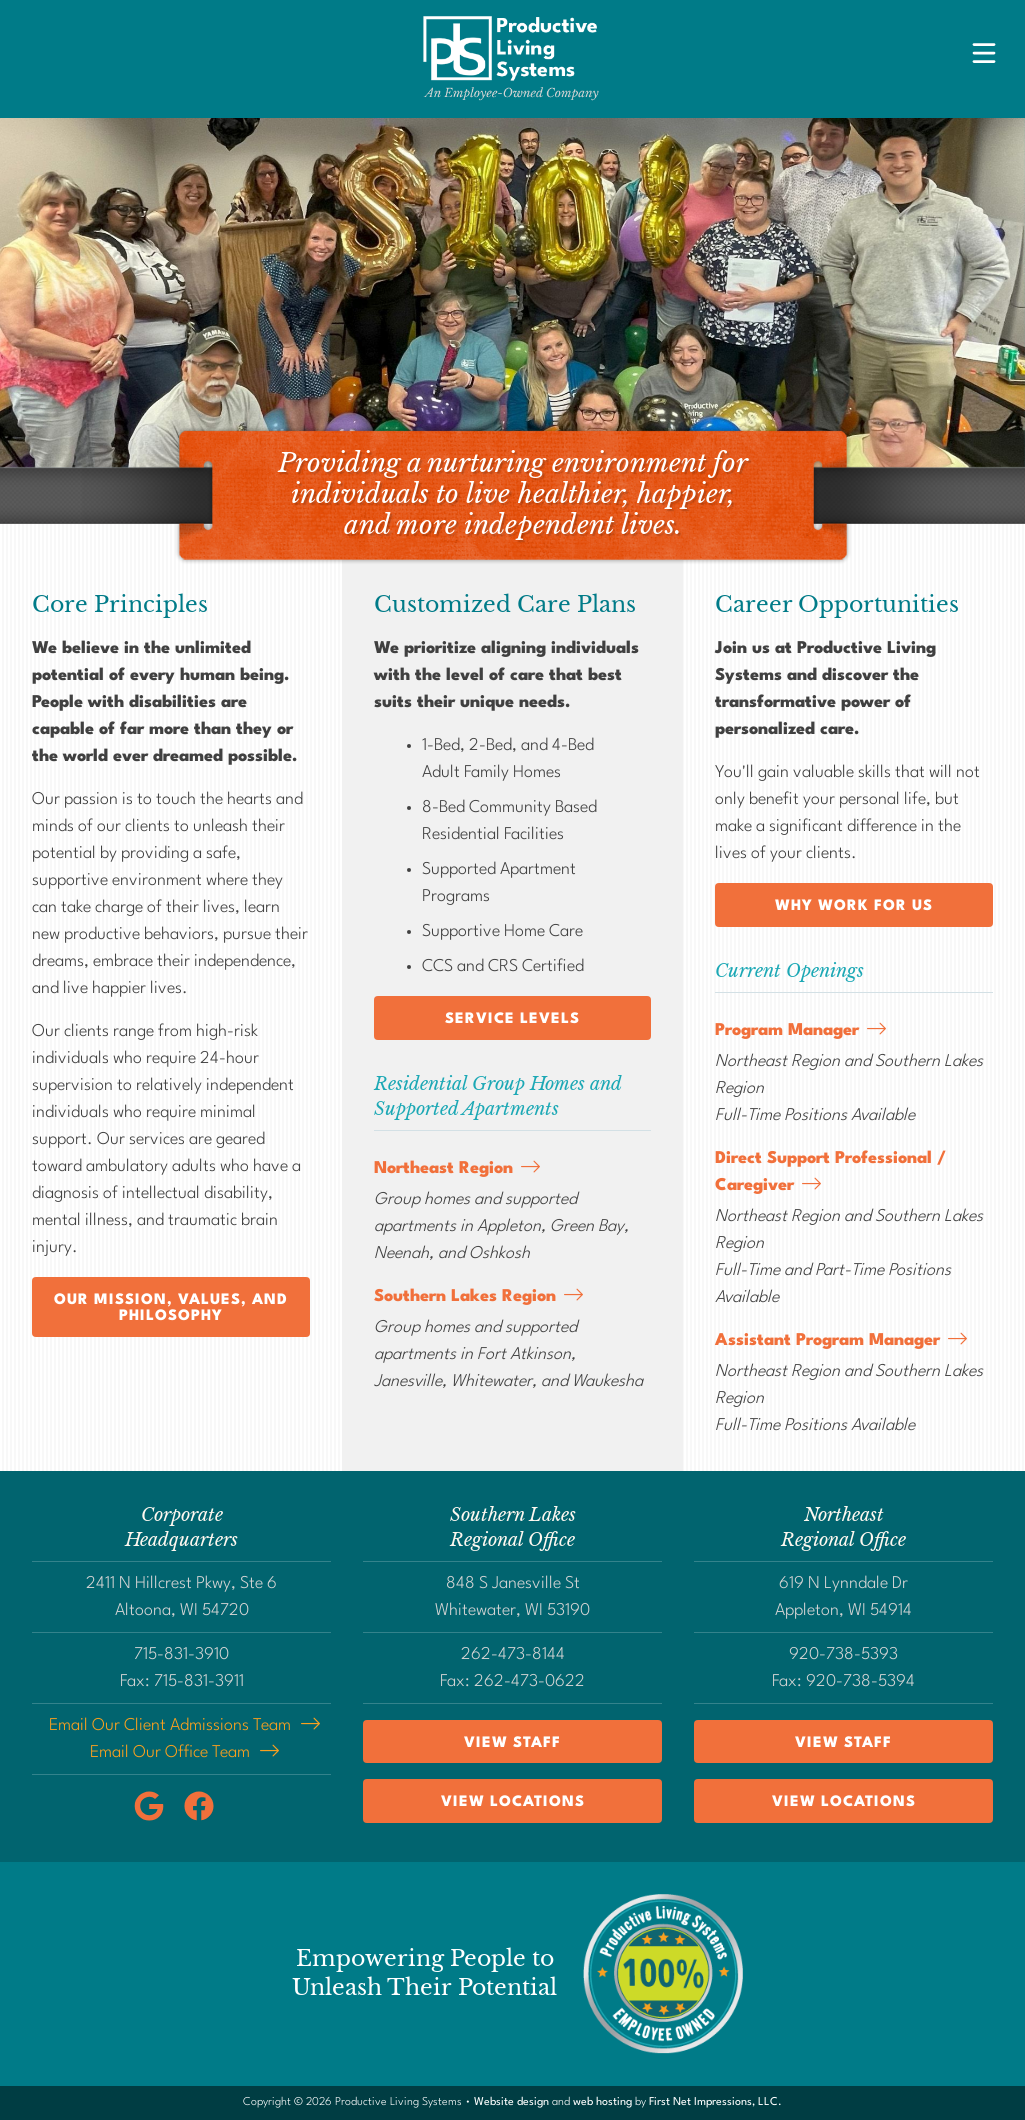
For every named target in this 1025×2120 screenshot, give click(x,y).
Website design (511, 2102)
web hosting (602, 2102)
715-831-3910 (181, 1654)
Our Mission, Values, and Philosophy (171, 1308)
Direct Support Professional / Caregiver (830, 1172)
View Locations (513, 1802)
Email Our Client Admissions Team (170, 1725)
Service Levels (512, 1019)
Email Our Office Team (170, 1752)
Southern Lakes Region (465, 1296)
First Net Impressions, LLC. (715, 2102)
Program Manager (787, 1030)
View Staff (512, 1743)
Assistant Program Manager (827, 1340)
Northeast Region (443, 1168)
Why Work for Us (854, 906)
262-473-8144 (513, 1654)
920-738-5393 (843, 1654)
